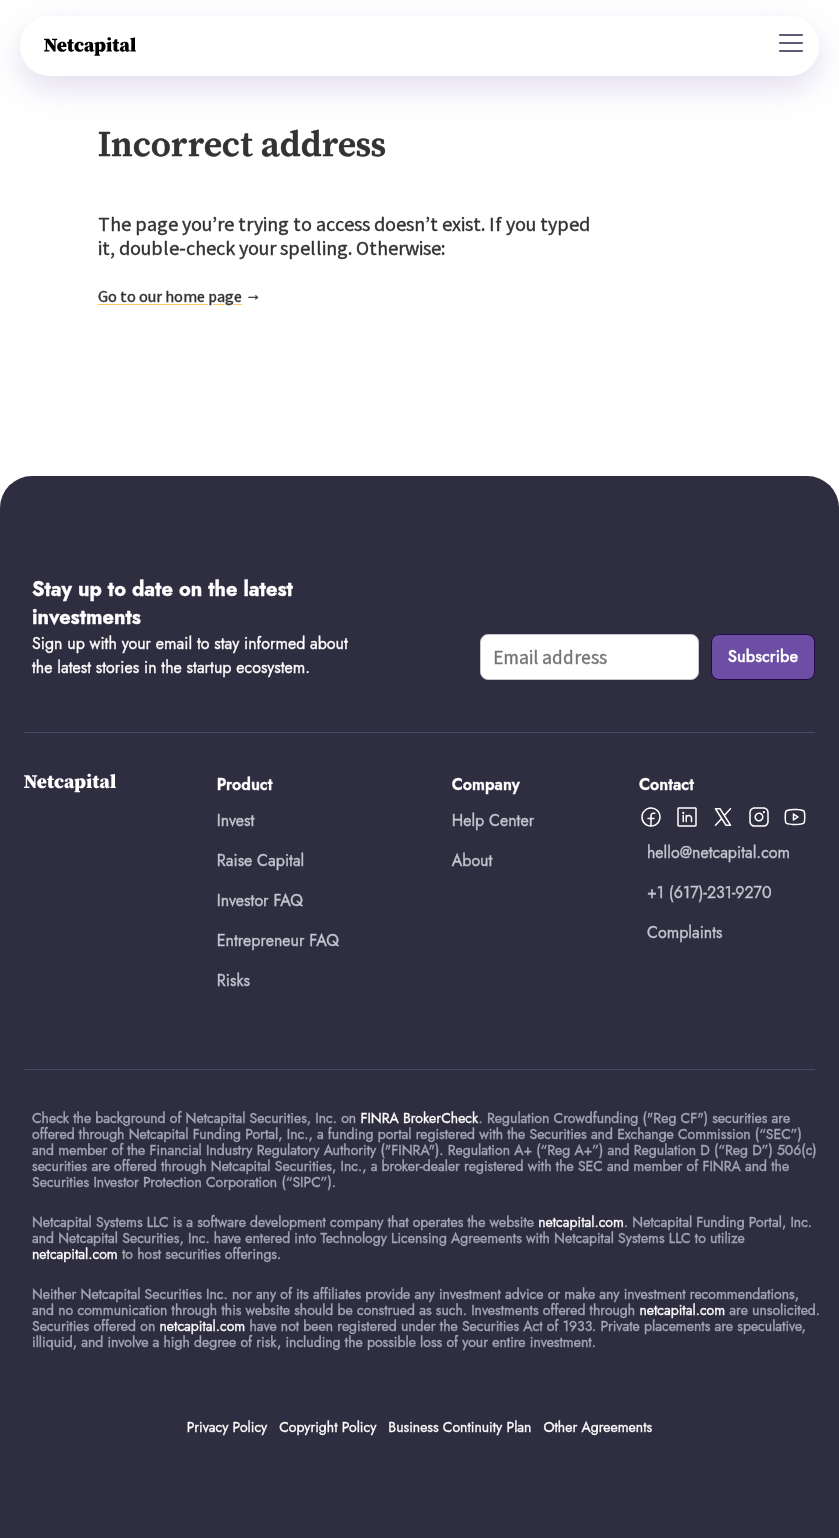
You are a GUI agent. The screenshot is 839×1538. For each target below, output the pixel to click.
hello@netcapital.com (718, 852)
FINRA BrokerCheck (419, 1118)
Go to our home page (170, 296)
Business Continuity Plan (459, 1427)
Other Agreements (597, 1427)
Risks (233, 980)
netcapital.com (581, 1222)
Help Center (493, 820)
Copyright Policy (327, 1427)
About (472, 860)
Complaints (685, 932)
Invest (236, 820)
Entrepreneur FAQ (278, 940)
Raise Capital (260, 860)
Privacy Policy (227, 1427)
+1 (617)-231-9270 (709, 892)
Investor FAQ (260, 900)
